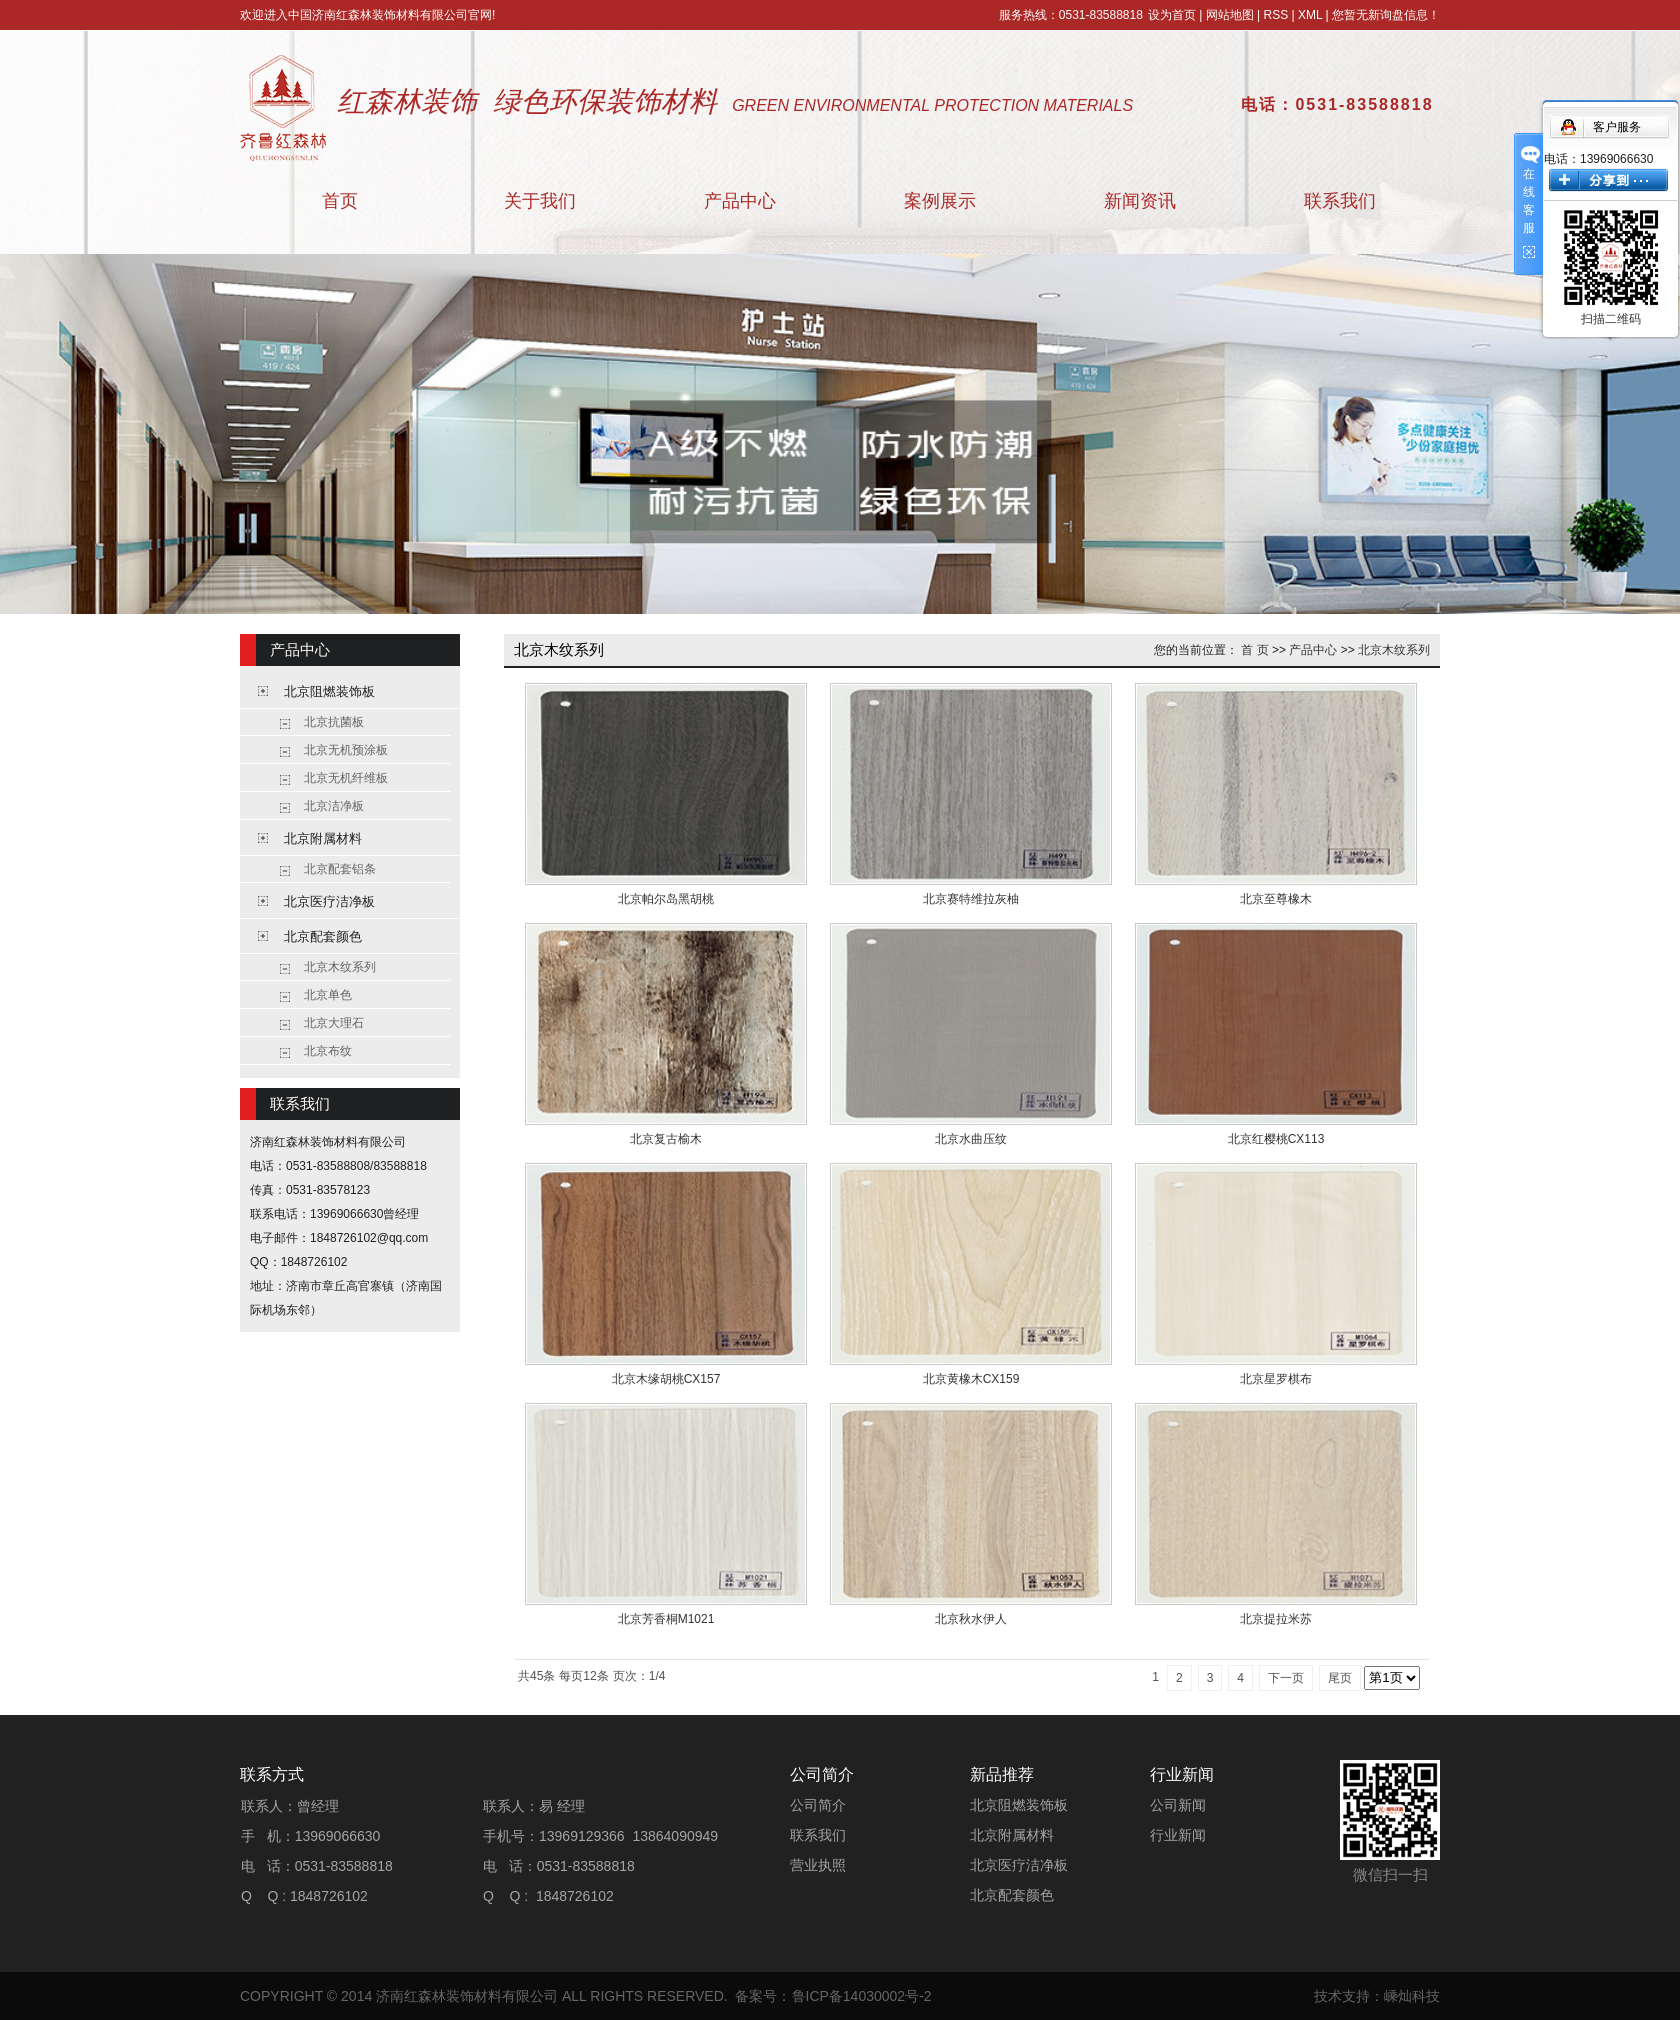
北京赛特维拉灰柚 (971, 899)
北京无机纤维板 (346, 778)
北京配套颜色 (323, 936)
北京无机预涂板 (346, 750)
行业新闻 (1178, 1835)
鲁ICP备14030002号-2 (862, 1996)
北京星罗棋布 (1276, 1379)
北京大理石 (334, 1023)
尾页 (1340, 1678)
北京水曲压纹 (971, 1139)
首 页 (1254, 650)
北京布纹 (328, 1051)
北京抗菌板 (334, 722)
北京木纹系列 (340, 967)
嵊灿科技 (1412, 1996)
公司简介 (818, 1805)
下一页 (1286, 1678)
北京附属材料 (323, 838)
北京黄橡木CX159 (971, 1379)
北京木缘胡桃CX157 (666, 1379)
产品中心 (740, 201)
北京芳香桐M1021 (666, 1619)
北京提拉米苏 (1276, 1619)
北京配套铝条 (340, 869)
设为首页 (1172, 15)
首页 (340, 201)
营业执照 (818, 1865)
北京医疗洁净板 (329, 901)
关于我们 (540, 201)
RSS (1275, 15)
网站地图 (1230, 15)
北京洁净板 (334, 806)
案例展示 (940, 201)
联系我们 (1340, 201)
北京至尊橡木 (1276, 899)
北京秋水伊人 (971, 1619)
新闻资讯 (1140, 201)
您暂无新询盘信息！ (1386, 15)
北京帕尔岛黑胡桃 (666, 899)
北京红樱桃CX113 (1276, 1139)
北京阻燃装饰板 (329, 691)
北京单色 (328, 995)
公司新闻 (1178, 1805)
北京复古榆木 (666, 1139)
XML (1310, 15)
